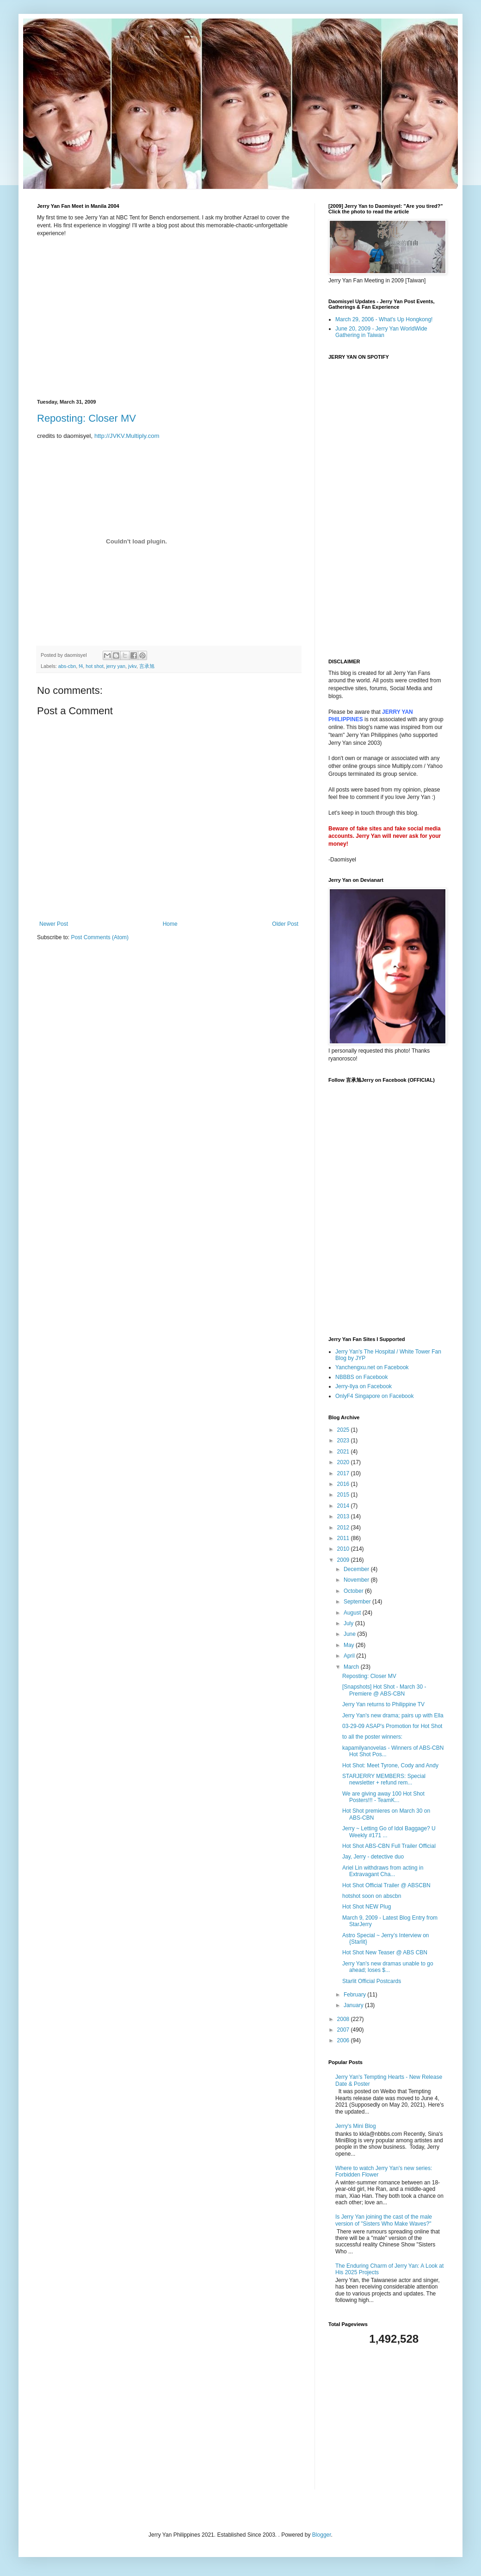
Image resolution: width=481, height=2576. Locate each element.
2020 (344, 1462)
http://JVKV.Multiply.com (127, 435)
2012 (344, 1527)
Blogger (321, 2535)
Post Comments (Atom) (100, 937)
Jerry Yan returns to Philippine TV (383, 1704)
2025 (344, 1430)
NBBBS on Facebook (361, 1377)
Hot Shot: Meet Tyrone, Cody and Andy (390, 1765)
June (350, 1634)
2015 (344, 1494)
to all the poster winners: (372, 1737)
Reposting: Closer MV (86, 418)
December (357, 1569)
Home (170, 924)
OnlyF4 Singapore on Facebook (374, 1396)
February (355, 1994)
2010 (344, 1549)
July (349, 1623)
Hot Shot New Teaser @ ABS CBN (384, 1952)
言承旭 (146, 666)
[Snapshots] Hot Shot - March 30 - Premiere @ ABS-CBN (384, 1690)
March (352, 1667)
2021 (344, 1451)
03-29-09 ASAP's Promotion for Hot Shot (392, 1726)
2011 (344, 1538)
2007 (344, 2030)
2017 (344, 1473)
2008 (344, 2019)
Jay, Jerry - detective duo (373, 1856)
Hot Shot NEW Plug (366, 1906)
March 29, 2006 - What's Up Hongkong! (383, 319)
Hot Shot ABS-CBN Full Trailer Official (389, 1846)
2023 (344, 1440)
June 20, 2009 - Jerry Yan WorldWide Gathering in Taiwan (381, 331)
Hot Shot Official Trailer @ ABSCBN (386, 1885)
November (357, 1580)
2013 (344, 1516)
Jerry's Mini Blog (355, 2126)
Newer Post (53, 924)
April (350, 1656)
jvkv (132, 666)
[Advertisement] (386, 2418)
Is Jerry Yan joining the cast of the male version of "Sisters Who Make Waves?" (383, 2220)
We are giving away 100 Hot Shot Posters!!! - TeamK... (383, 1796)
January (354, 2005)
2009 (344, 1560)
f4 (81, 666)
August (353, 1612)
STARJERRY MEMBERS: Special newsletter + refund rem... (384, 1779)
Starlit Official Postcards (371, 1981)
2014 (344, 1506)
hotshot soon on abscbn (371, 1896)
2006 (344, 2040)
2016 (344, 1484)
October (354, 1591)
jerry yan (115, 666)
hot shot (94, 666)
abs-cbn (67, 666)
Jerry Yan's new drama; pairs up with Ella (393, 1715)
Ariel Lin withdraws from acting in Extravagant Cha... (382, 1871)
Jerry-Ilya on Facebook (363, 1386)
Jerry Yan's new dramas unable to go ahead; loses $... (387, 1966)
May (350, 1645)
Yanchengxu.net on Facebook (372, 1367)
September (358, 1601)
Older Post (285, 924)
